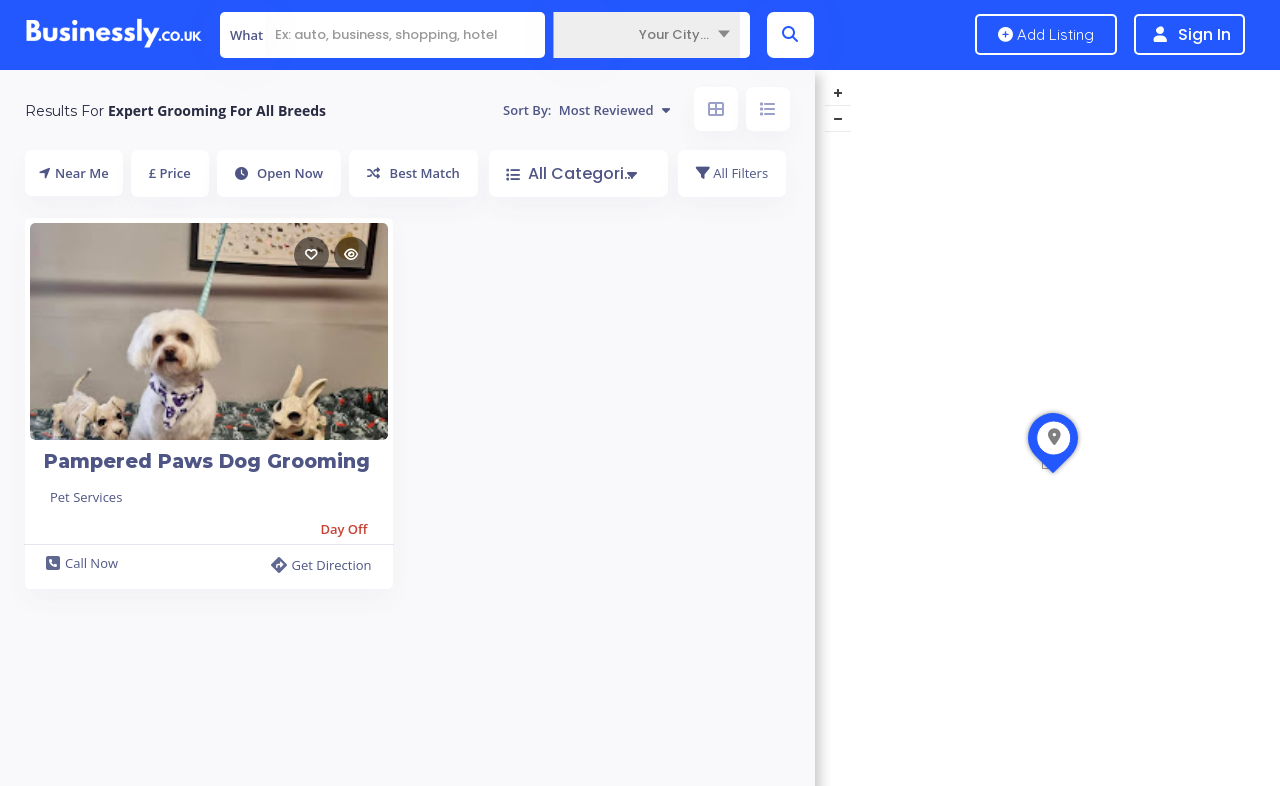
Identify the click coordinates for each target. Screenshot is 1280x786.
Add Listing (1046, 34)
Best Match (413, 173)
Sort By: (586, 110)
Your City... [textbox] (674, 34)
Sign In (1204, 34)
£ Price (170, 173)
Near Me (74, 173)
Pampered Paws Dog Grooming (207, 461)
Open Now (279, 173)
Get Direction (321, 565)
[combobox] (646, 35)
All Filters (732, 173)
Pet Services (86, 497)
